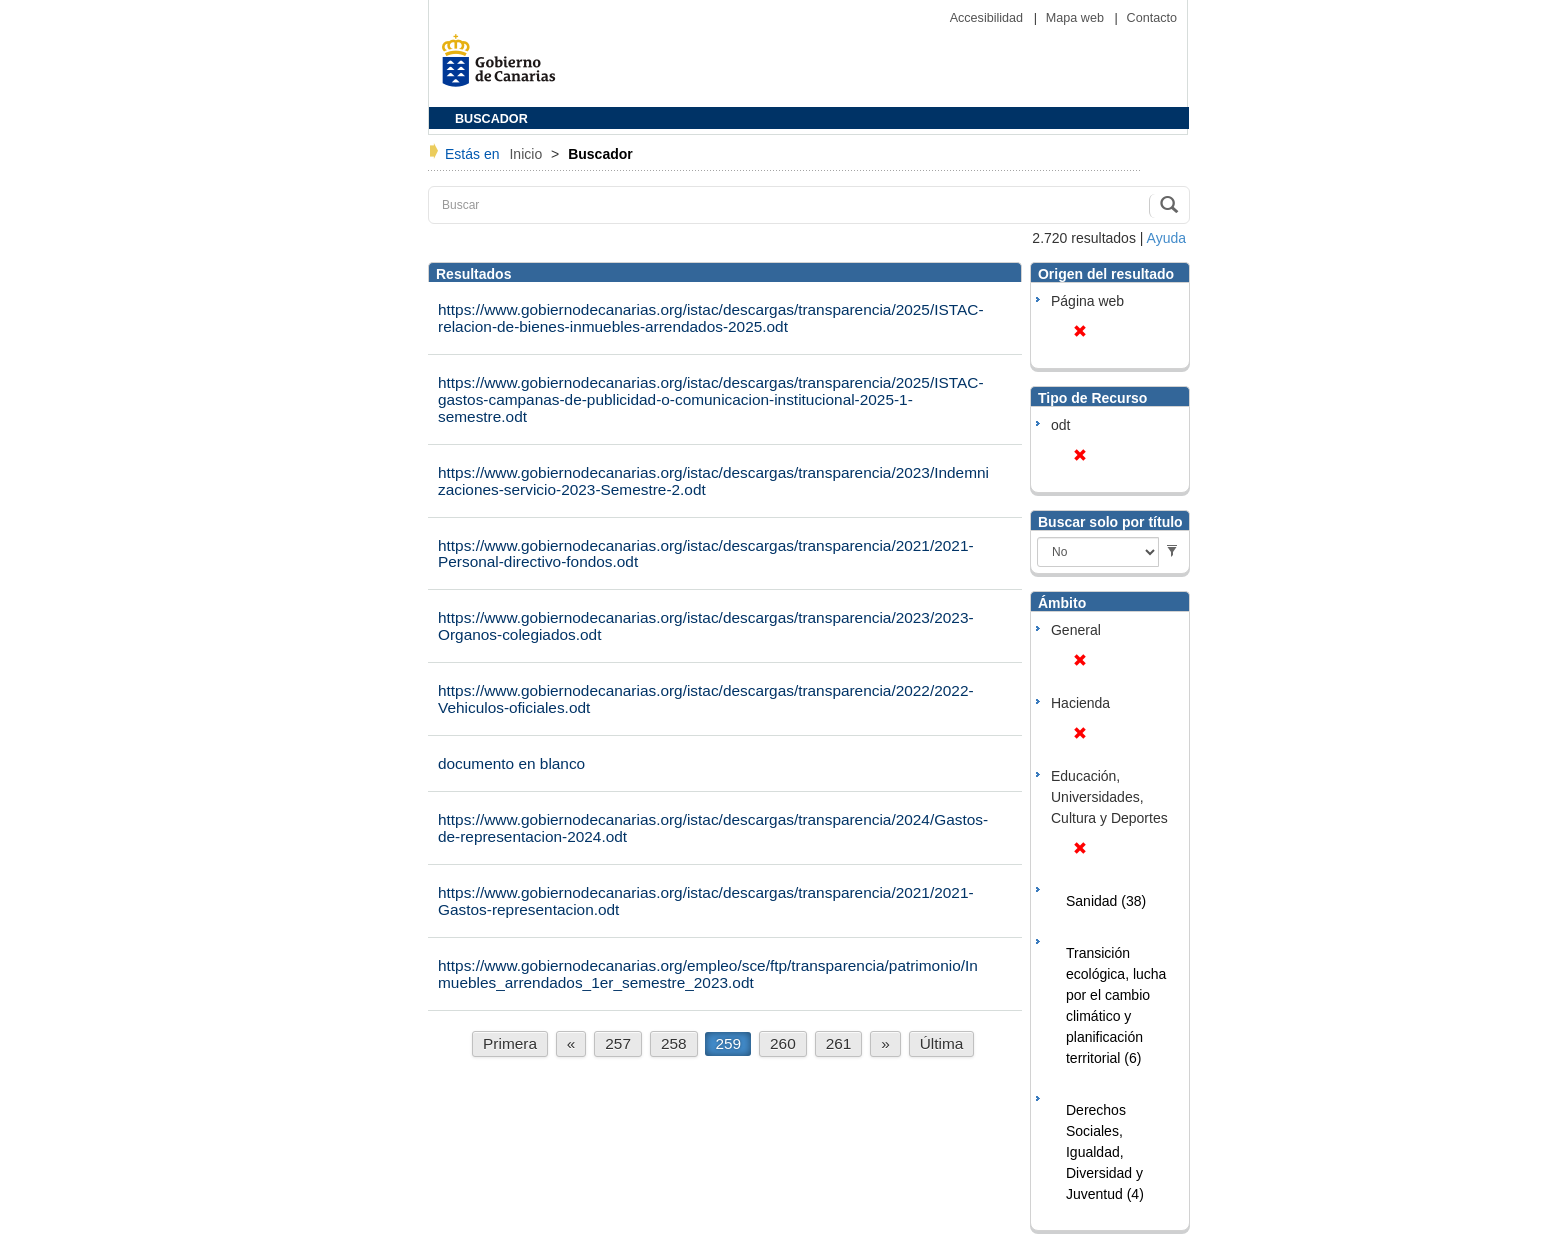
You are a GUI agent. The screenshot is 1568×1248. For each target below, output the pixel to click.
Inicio (527, 154)
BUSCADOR (491, 119)
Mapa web (1077, 18)
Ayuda (1166, 238)
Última (942, 1043)
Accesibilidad (988, 18)
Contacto (1152, 18)
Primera (510, 1043)
